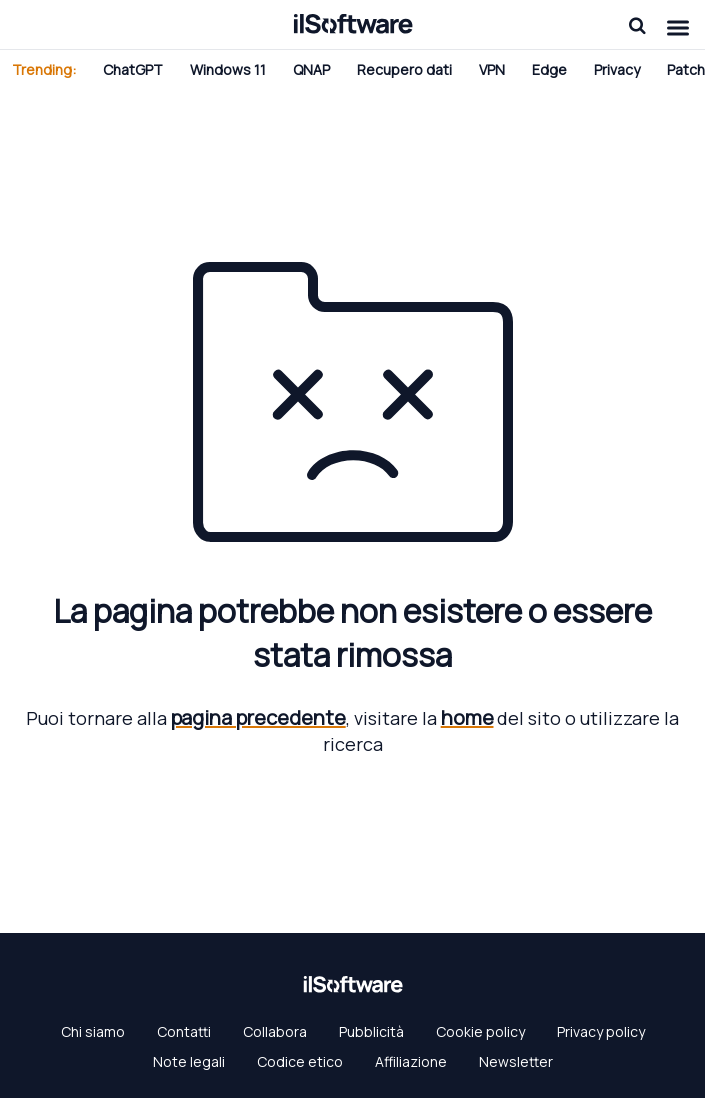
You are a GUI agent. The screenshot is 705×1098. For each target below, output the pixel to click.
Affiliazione (411, 1061)
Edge (549, 69)
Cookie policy (480, 1031)
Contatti (184, 1031)
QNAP (311, 69)
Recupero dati (404, 69)
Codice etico (300, 1061)
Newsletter (516, 1061)
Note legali (189, 1061)
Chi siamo (93, 1031)
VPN (492, 69)
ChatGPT (133, 69)
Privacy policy (601, 1031)
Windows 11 (228, 69)
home (467, 717)
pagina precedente (258, 717)
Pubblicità (371, 1031)
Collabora (275, 1031)
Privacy (617, 69)
